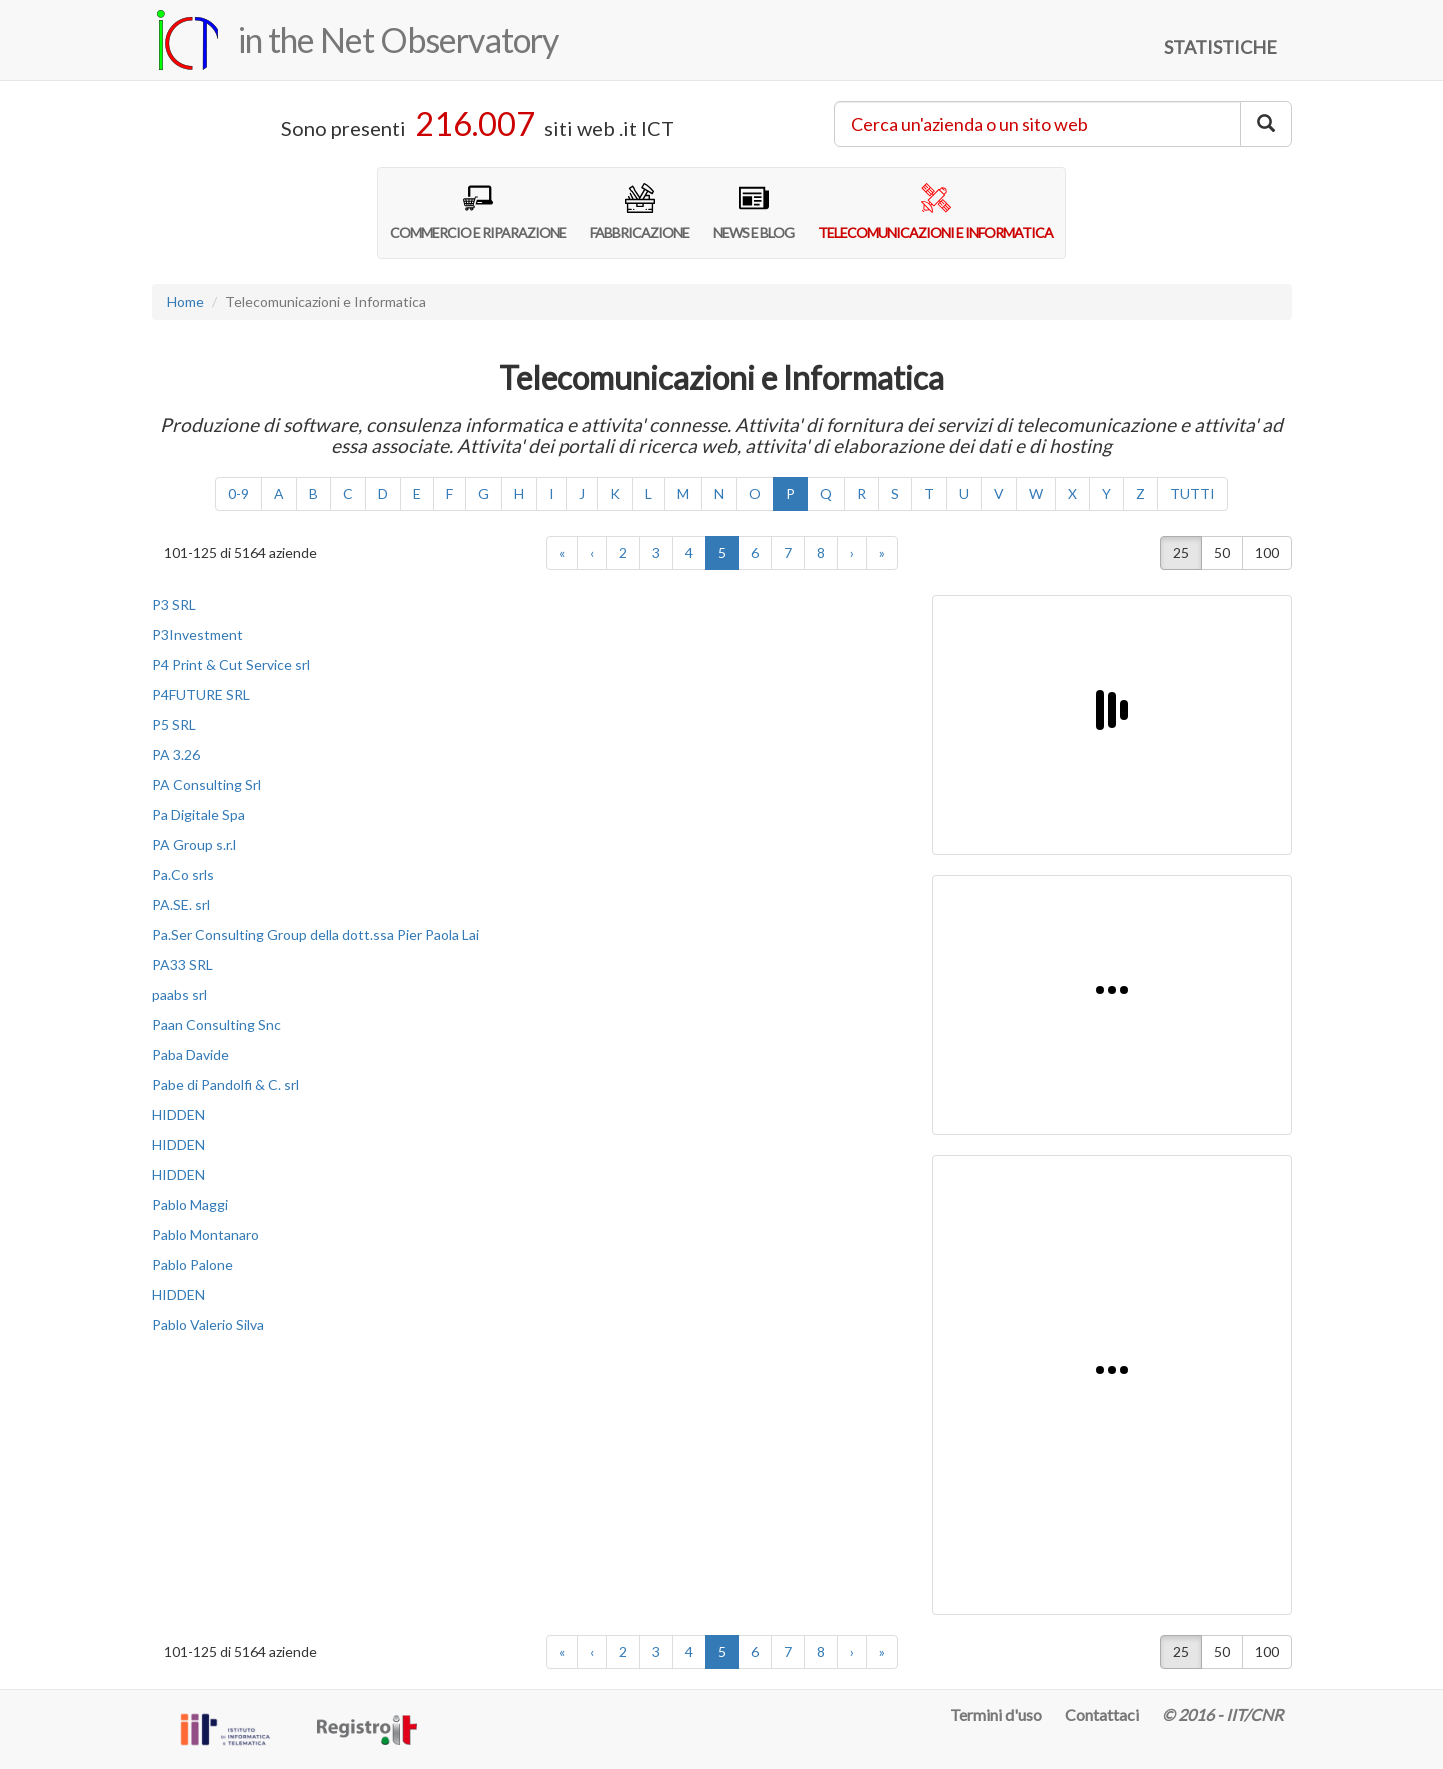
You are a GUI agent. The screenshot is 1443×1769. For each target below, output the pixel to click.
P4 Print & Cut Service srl (231, 664)
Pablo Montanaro (205, 1234)
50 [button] (1222, 552)
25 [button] (1181, 552)
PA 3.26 (176, 754)
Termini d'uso (996, 1714)
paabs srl (179, 994)
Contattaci (1102, 1714)
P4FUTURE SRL (201, 694)
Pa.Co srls (183, 874)
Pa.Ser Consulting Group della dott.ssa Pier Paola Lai (315, 934)
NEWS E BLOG (753, 212)
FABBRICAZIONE (639, 212)
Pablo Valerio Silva (208, 1324)
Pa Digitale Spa (198, 814)
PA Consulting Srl (206, 784)
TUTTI (1192, 493)
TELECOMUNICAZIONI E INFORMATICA (935, 212)
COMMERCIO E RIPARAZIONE (478, 212)
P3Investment (197, 634)
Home (185, 301)
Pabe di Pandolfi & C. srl (225, 1084)
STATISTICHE (1220, 47)
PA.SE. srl (181, 904)
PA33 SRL (182, 964)
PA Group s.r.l (194, 844)
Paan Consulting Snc (216, 1024)
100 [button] (1267, 552)
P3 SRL (174, 604)
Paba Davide (190, 1054)
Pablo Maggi (190, 1204)
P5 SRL (174, 724)
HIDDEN (178, 1114)
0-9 (238, 493)
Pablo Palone (192, 1264)
